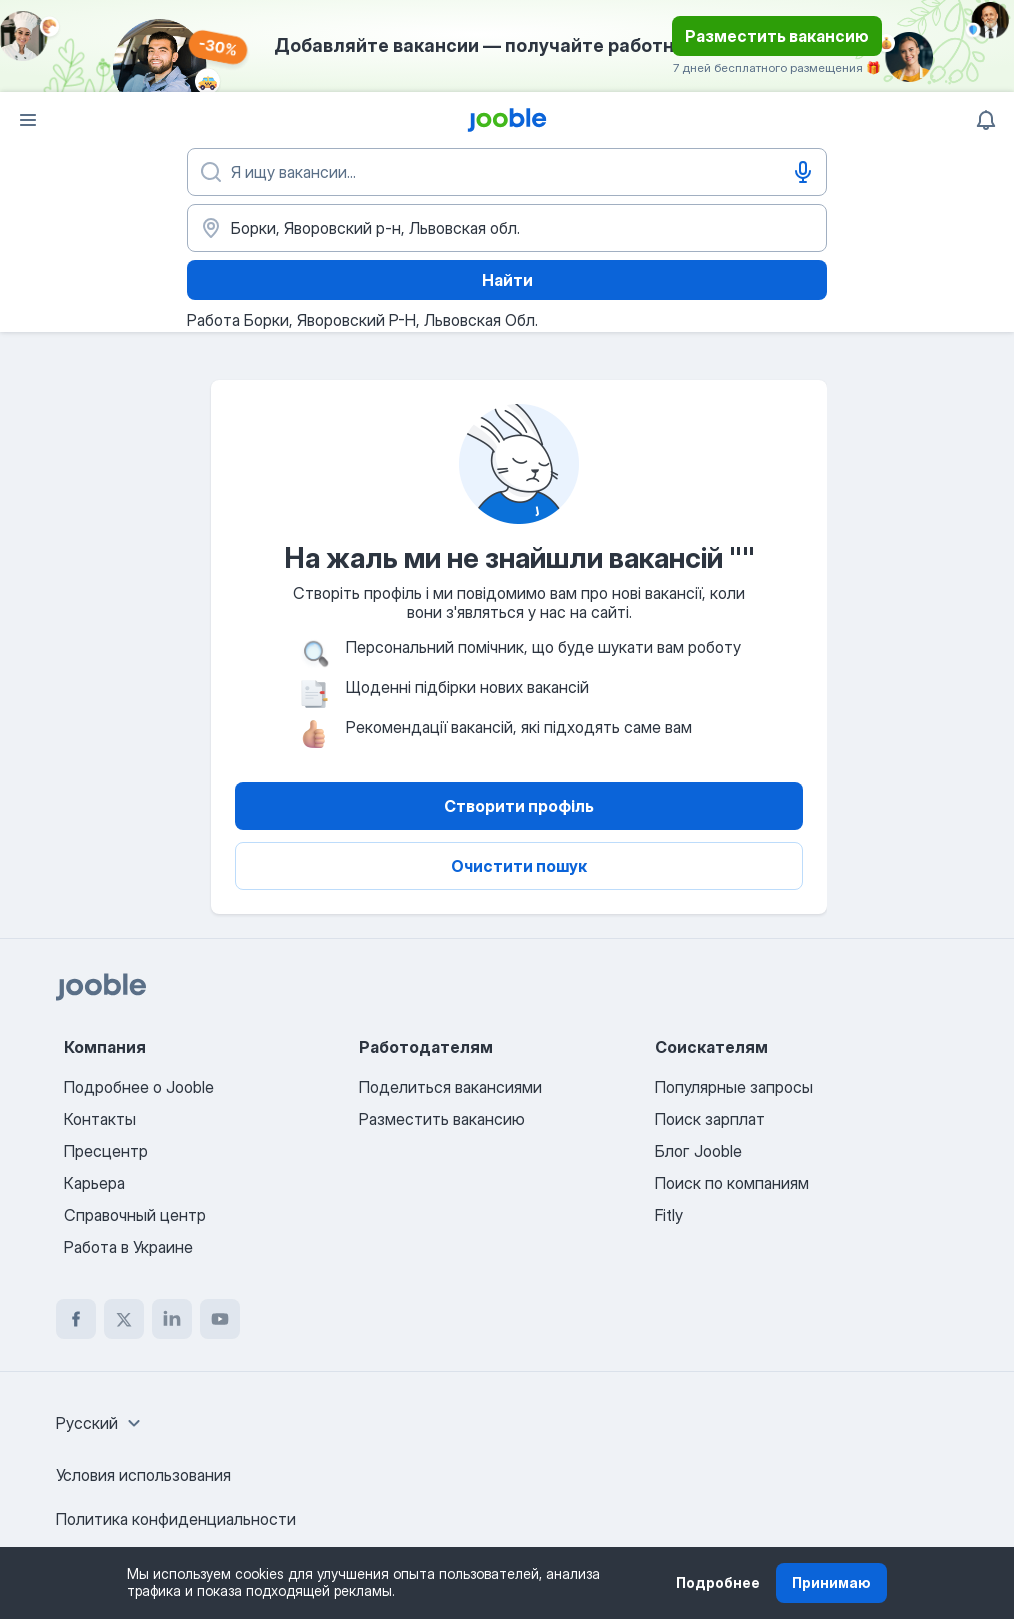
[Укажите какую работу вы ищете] (507, 172)
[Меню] (28, 120)
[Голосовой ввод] (803, 172)
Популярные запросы (734, 1087)
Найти (507, 280)
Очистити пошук (519, 866)
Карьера (94, 1183)
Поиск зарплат (710, 1119)
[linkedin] (172, 1319)
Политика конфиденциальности (176, 1519)
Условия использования (143, 1475)
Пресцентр (106, 1151)
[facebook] (76, 1319)
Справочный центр (135, 1215)
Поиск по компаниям (732, 1183)
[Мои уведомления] (986, 120)
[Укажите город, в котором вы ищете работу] (507, 228)
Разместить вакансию (777, 36)
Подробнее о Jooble (139, 1087)
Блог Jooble (698, 1151)
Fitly (669, 1215)
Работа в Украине (128, 1247)
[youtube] (220, 1319)
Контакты (100, 1119)
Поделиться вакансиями (450, 1087)
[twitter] (124, 1319)
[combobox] (101, 1423)
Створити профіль (519, 806)
